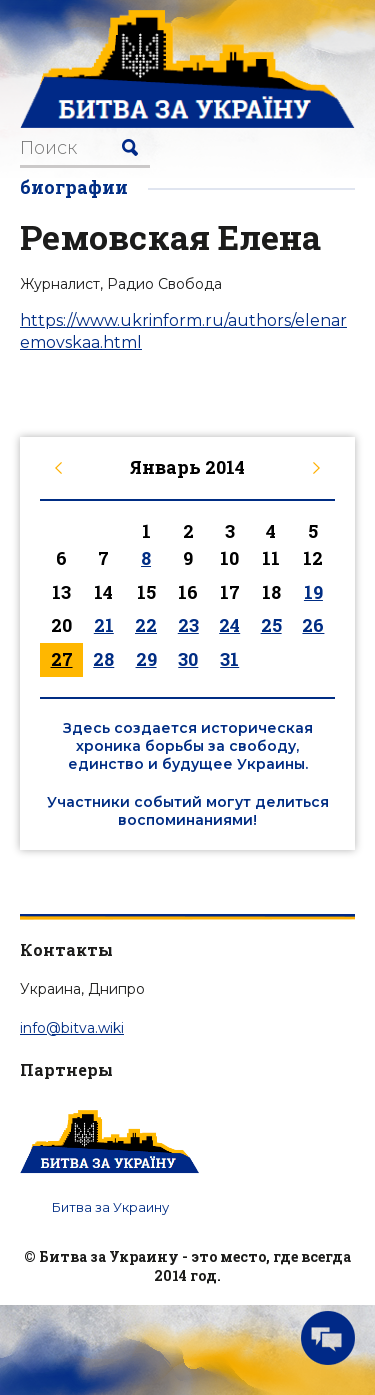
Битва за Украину (110, 1207)
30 (188, 659)
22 (146, 625)
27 (62, 659)
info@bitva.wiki (72, 1028)
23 (188, 625)
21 (104, 625)
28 (103, 659)
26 (313, 625)
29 (146, 659)
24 (229, 625)
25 (271, 625)
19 (313, 592)
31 (229, 659)
